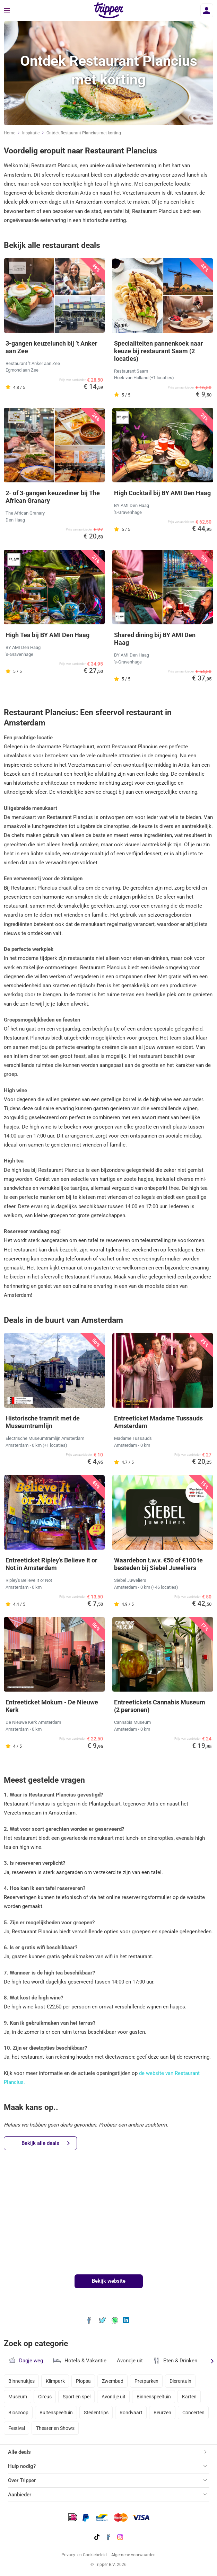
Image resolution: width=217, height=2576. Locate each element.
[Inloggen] (206, 10)
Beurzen (162, 2412)
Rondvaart (131, 2412)
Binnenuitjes (21, 2381)
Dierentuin (180, 2381)
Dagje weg (26, 2360)
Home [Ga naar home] (9, 133)
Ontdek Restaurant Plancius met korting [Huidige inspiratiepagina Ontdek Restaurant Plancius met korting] (83, 133)
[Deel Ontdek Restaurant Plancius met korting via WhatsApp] (115, 2320)
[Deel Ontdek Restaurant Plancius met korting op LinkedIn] (126, 2320)
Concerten (193, 2412)
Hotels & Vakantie (79, 2359)
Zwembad (112, 2381)
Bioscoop (18, 2412)
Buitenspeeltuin (56, 2412)
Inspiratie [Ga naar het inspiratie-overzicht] (31, 133)
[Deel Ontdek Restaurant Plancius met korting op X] (102, 2320)
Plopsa (83, 2381)
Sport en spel (76, 2396)
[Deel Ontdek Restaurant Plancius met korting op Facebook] (89, 2320)
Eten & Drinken (175, 2360)
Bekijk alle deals (45, 2143)
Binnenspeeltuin (154, 2396)
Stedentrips (96, 2412)
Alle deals (19, 2452)
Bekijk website (108, 2281)
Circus (45, 2396)
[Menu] (7, 11)
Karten (189, 2396)
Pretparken (146, 2381)
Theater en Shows (55, 2428)
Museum (17, 2396)
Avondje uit (130, 2360)
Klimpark (55, 2381)
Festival (16, 2428)
